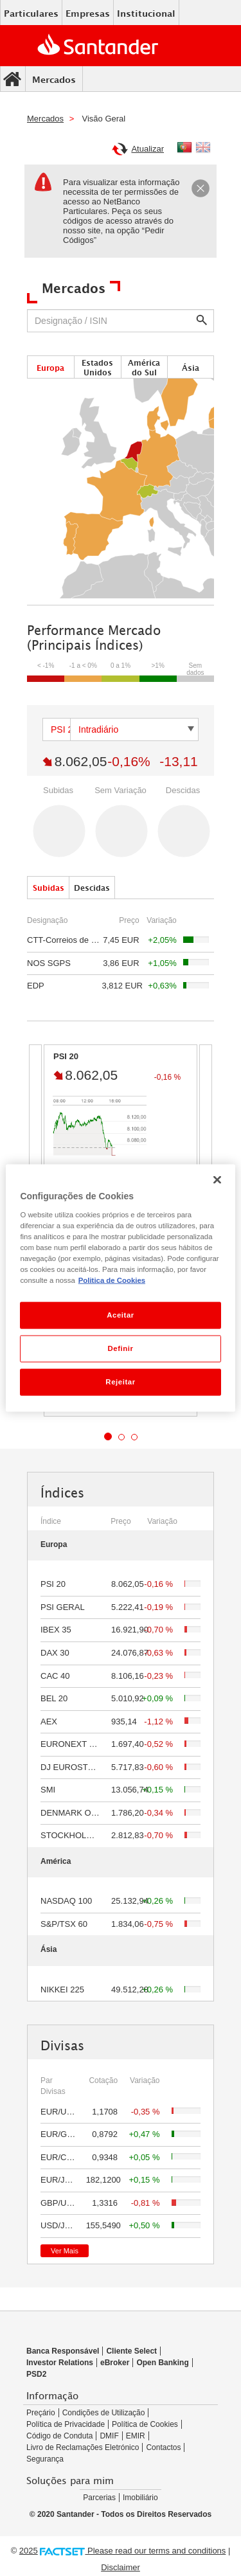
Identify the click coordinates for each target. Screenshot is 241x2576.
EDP (35, 985)
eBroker (114, 2362)
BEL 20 (53, 1698)
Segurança (45, 2459)
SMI (47, 1789)
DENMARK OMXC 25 (80, 1813)
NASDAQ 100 (66, 1901)
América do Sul (144, 367)
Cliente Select (131, 2351)
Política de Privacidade (65, 2424)
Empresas (88, 13)
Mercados (54, 79)
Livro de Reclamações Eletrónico (82, 2447)
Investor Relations (59, 2362)
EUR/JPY (58, 2180)
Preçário (40, 2412)
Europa (50, 368)
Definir (120, 1348)
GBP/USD (59, 2203)
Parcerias (99, 2497)
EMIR (135, 2435)
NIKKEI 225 (62, 1989)
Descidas (92, 888)
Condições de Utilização (103, 2412)
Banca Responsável (62, 2351)
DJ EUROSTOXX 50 (78, 1767)
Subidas (48, 888)
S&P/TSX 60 (63, 1924)
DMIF (109, 2435)
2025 (28, 2550)
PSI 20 (53, 1584)
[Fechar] (217, 1180)
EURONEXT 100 (71, 1744)
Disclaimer (120, 2567)
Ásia (190, 368)
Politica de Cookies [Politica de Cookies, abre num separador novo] (111, 1280)
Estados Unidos (97, 367)
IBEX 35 (55, 1629)
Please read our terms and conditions (156, 2550)
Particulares (31, 13)
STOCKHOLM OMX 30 (83, 1835)
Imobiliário (140, 2497)
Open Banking (162, 2362)
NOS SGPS (49, 963)
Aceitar (120, 1315)
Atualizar (138, 150)
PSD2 (36, 2374)
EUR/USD (59, 2111)
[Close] (201, 189)
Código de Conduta (59, 2435)
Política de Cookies (145, 2424)
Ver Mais (64, 2251)
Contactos (163, 2447)
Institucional (146, 13)
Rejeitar (120, 1381)
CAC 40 (55, 1676)
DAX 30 (54, 1653)
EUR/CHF (59, 2157)
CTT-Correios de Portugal (74, 940)
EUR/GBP (59, 2134)
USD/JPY (58, 2225)
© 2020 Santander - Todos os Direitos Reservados (120, 2514)
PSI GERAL (62, 1607)
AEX (48, 1721)
